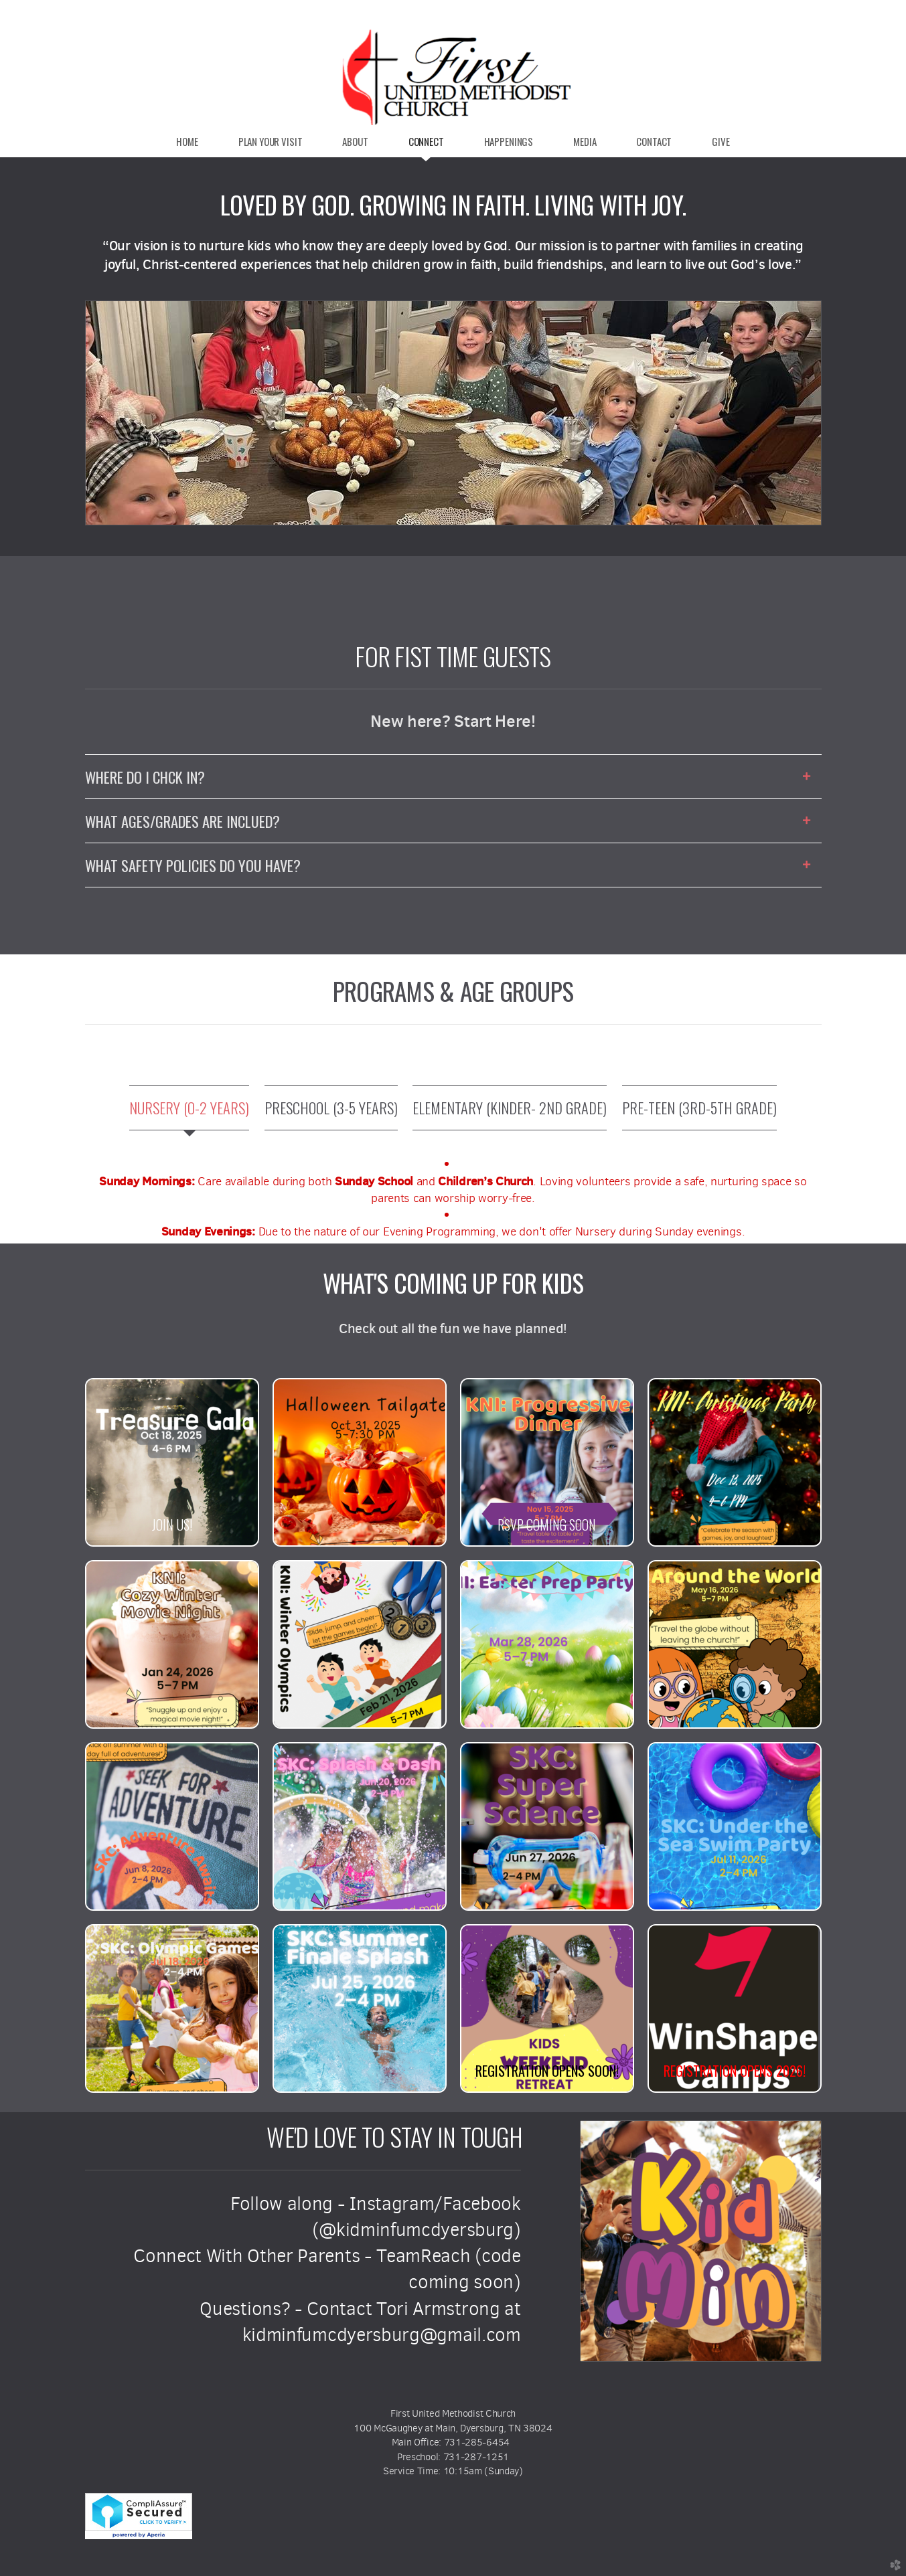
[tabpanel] (453, 1198)
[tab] (189, 1108)
